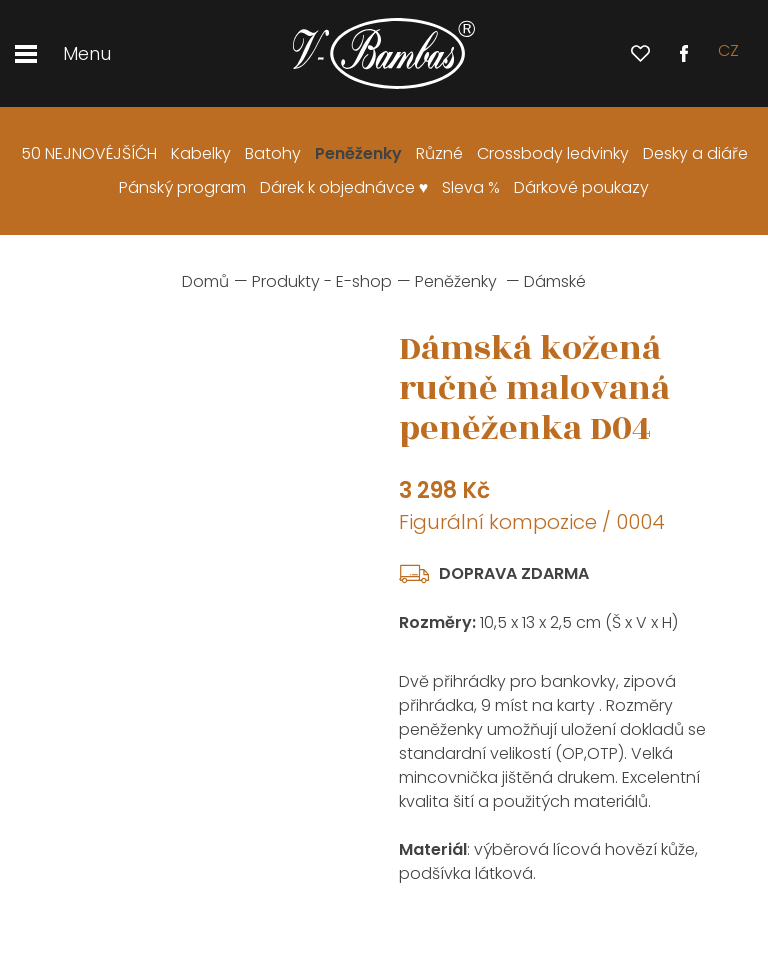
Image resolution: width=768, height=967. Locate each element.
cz (728, 53)
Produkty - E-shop (322, 281)
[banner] (384, 54)
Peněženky (456, 281)
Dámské (555, 281)
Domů (205, 281)
